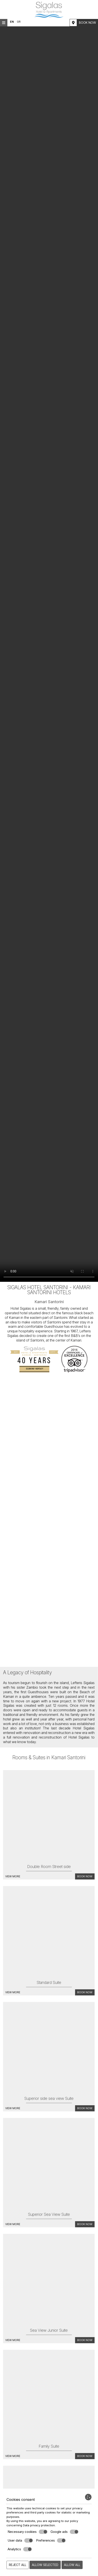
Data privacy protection (39, 2525)
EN (12, 21)
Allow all (72, 2565)
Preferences (51, 2540)
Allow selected (45, 2565)
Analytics (20, 2549)
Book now (87, 22)
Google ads (64, 2532)
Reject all (17, 2565)
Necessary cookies (27, 2532)
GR (19, 21)
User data (20, 2540)
